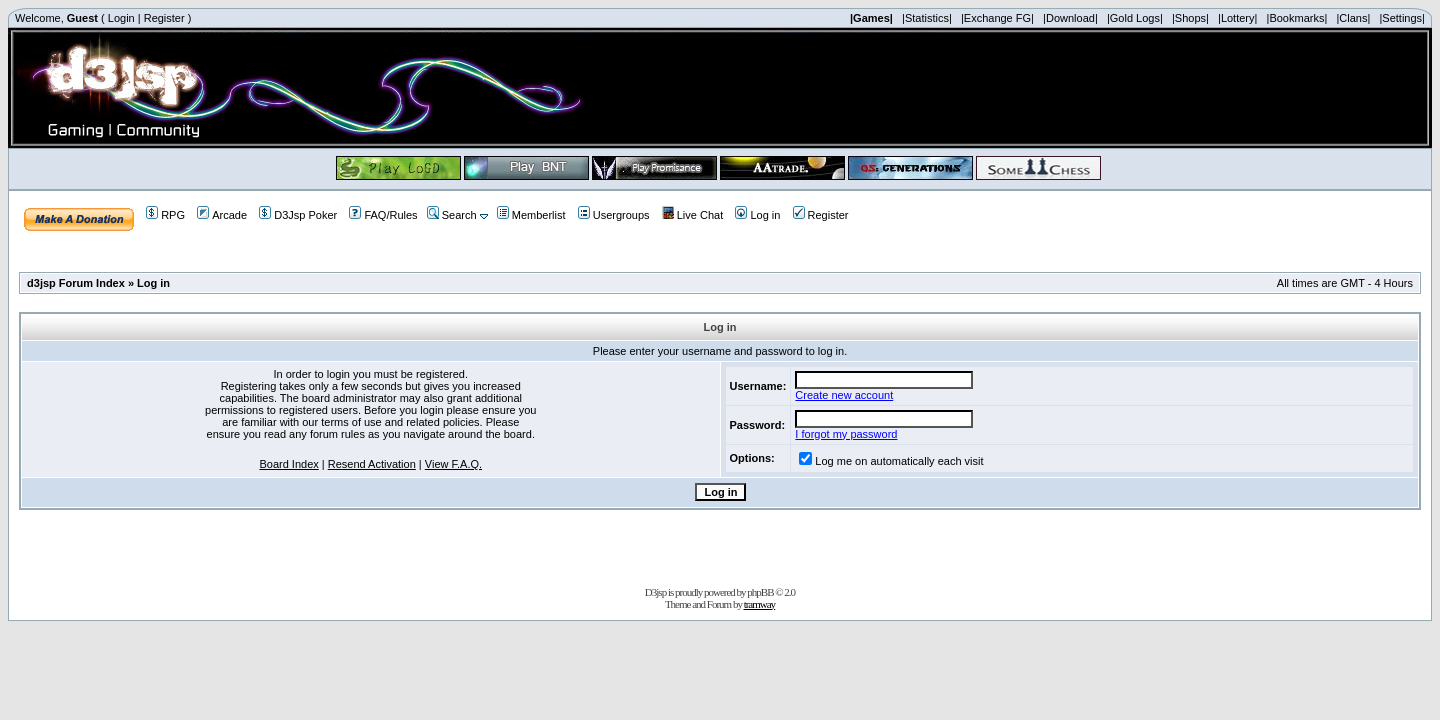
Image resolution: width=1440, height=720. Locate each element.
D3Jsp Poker (298, 215)
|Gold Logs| (1135, 18)
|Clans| (1353, 18)
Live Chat (692, 215)
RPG (165, 215)
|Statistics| (927, 18)
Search (452, 215)
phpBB (760, 592)
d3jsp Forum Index (76, 283)
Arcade (222, 215)
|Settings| (1401, 18)
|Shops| (1190, 18)
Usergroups (614, 215)
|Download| (1070, 18)
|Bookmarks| (1297, 18)
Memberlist (531, 215)
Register (164, 18)
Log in (757, 215)
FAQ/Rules (383, 215)
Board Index (288, 464)
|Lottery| (1237, 18)
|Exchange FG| (997, 18)
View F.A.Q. (453, 464)
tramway (759, 604)
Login (121, 18)
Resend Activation (372, 464)
